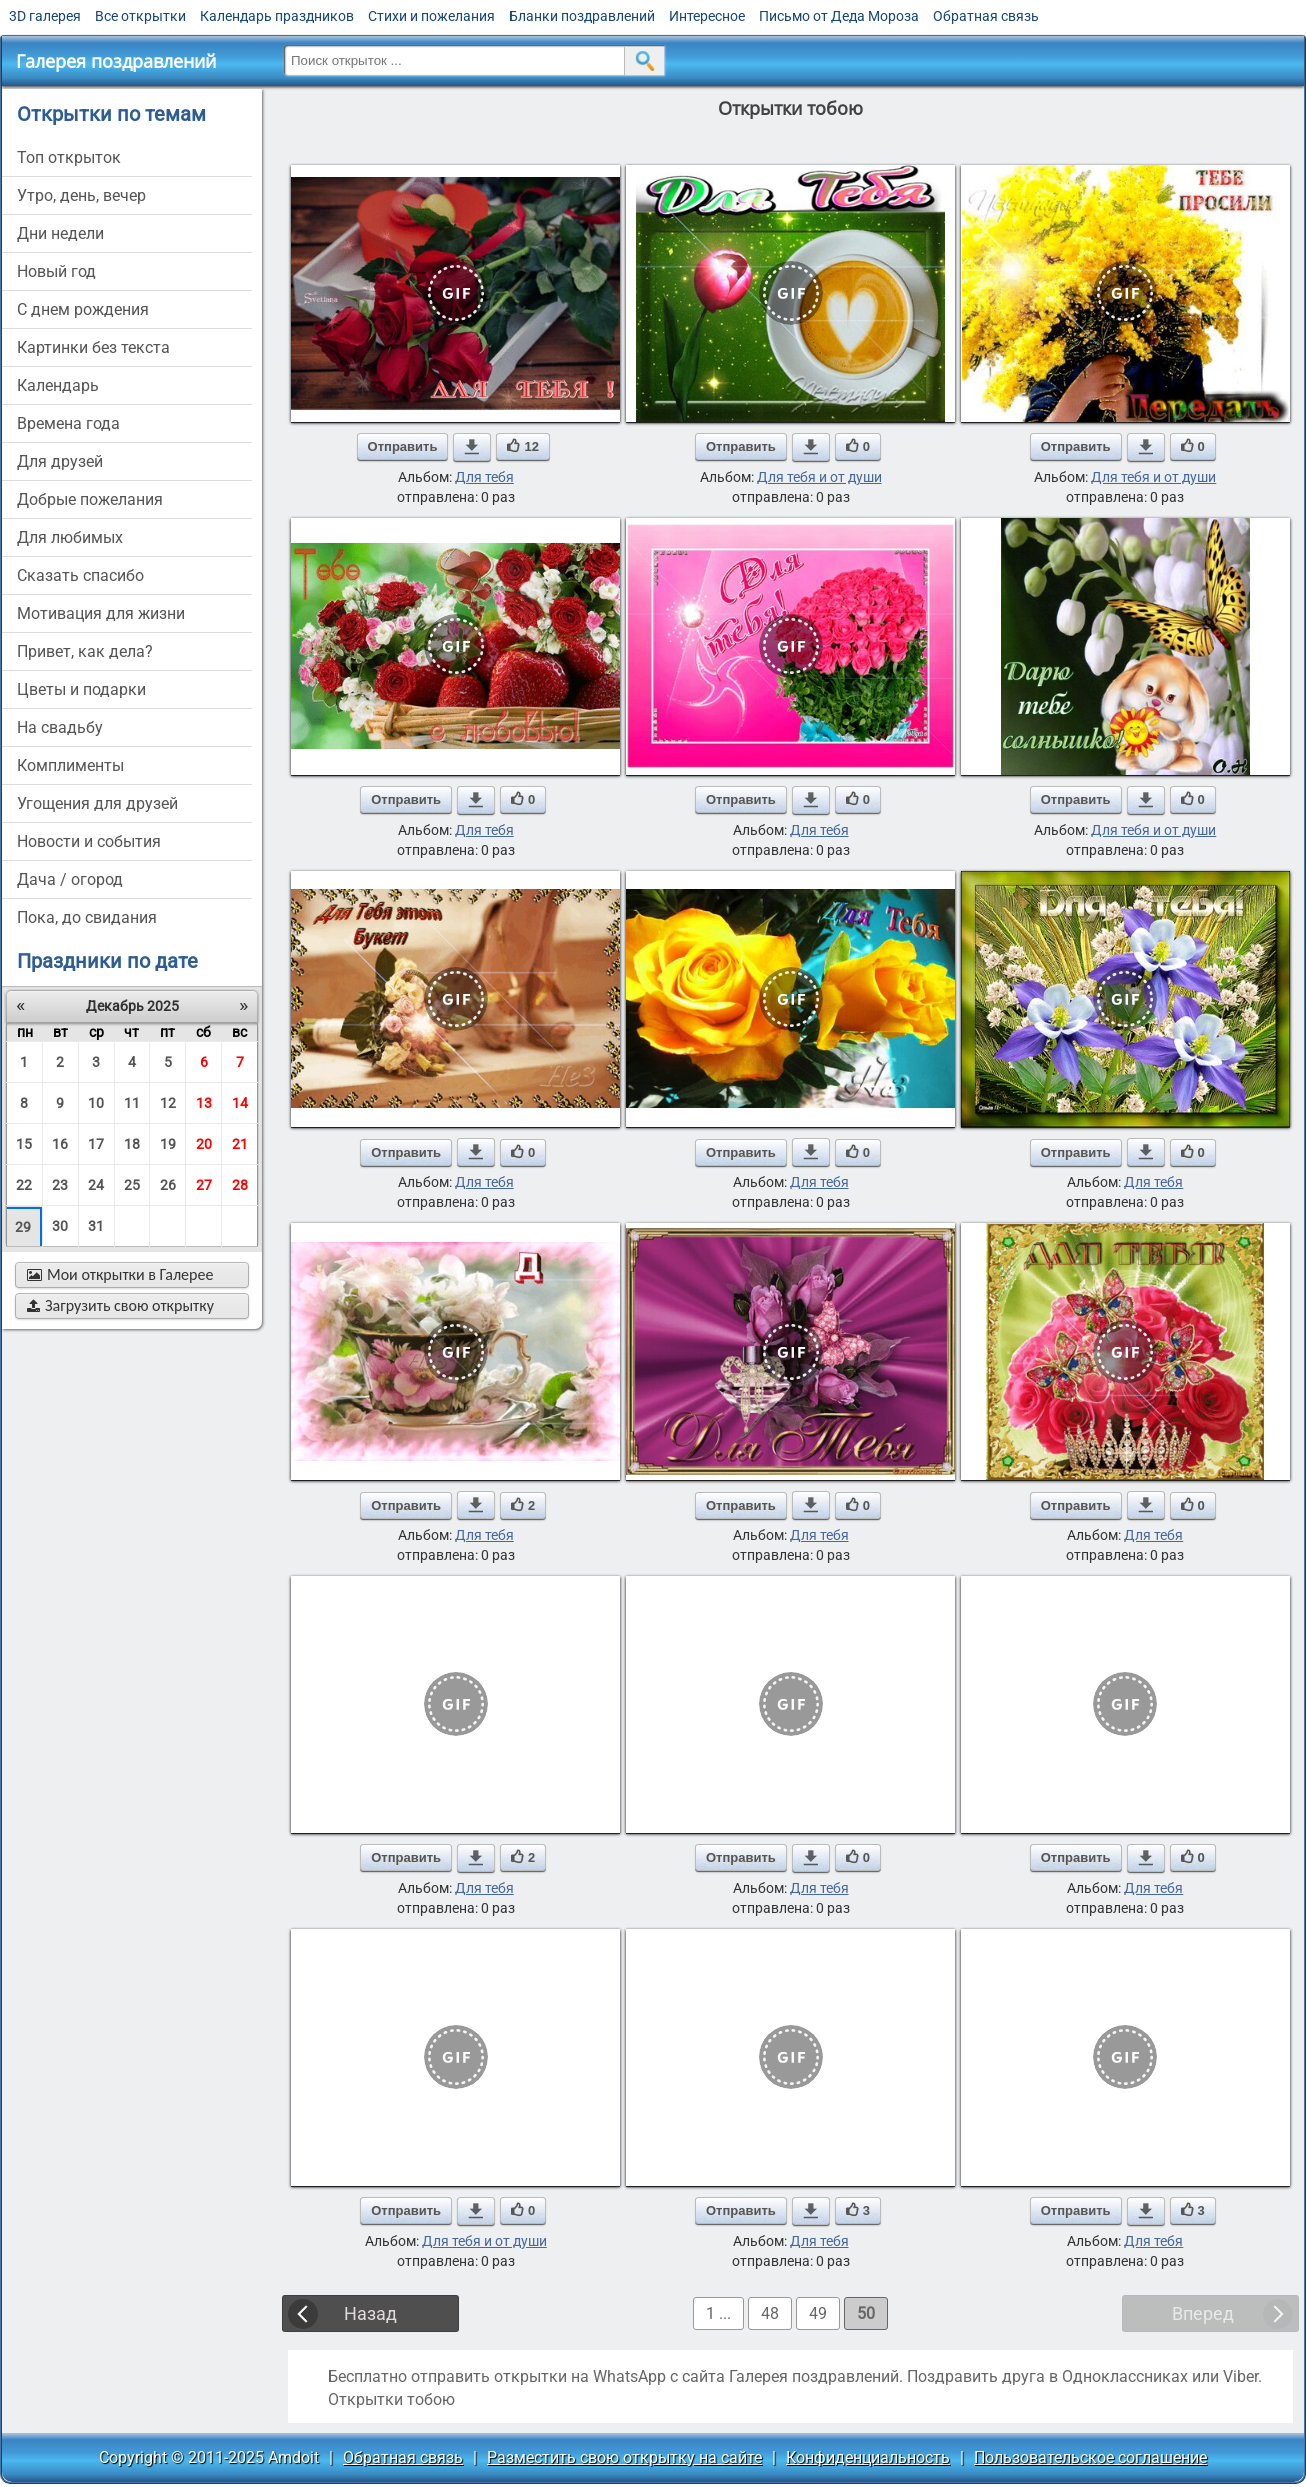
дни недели (60, 233)
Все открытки (140, 16)
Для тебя (484, 477)
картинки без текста (93, 347)
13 (204, 1103)
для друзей (60, 461)
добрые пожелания (90, 499)
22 (24, 1185)
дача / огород (70, 879)
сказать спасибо (80, 575)
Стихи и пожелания (431, 16)
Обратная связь (986, 16)
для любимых (70, 537)
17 (96, 1144)
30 (60, 1226)
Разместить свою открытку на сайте (624, 2457)
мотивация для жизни (101, 613)
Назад (370, 2313)
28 (240, 1185)
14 (240, 1103)
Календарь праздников (277, 16)
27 (204, 1185)
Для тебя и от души (819, 477)
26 (168, 1185)
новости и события (89, 841)
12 (168, 1103)
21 (240, 1144)
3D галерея (45, 16)
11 (132, 1103)
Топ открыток (69, 157)
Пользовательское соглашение (1090, 2457)
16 (60, 1144)
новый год (56, 271)
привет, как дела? (85, 651)
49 (818, 2313)
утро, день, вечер (81, 195)
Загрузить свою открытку (120, 1305)
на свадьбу (60, 727)
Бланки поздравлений (582, 16)
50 (866, 2313)
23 (60, 1185)
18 (132, 1144)
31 (96, 1226)
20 (204, 1144)
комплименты (70, 765)
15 (24, 1144)
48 (770, 2313)
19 (168, 1144)
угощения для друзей (97, 803)
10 (96, 1103)
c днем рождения (83, 309)
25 (132, 1185)
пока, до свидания (87, 917)
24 (96, 1185)
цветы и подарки (81, 689)
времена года (68, 423)
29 (23, 1227)
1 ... (718, 2313)
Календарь (58, 385)
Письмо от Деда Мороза (839, 16)
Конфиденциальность (868, 2457)
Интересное (707, 16)
